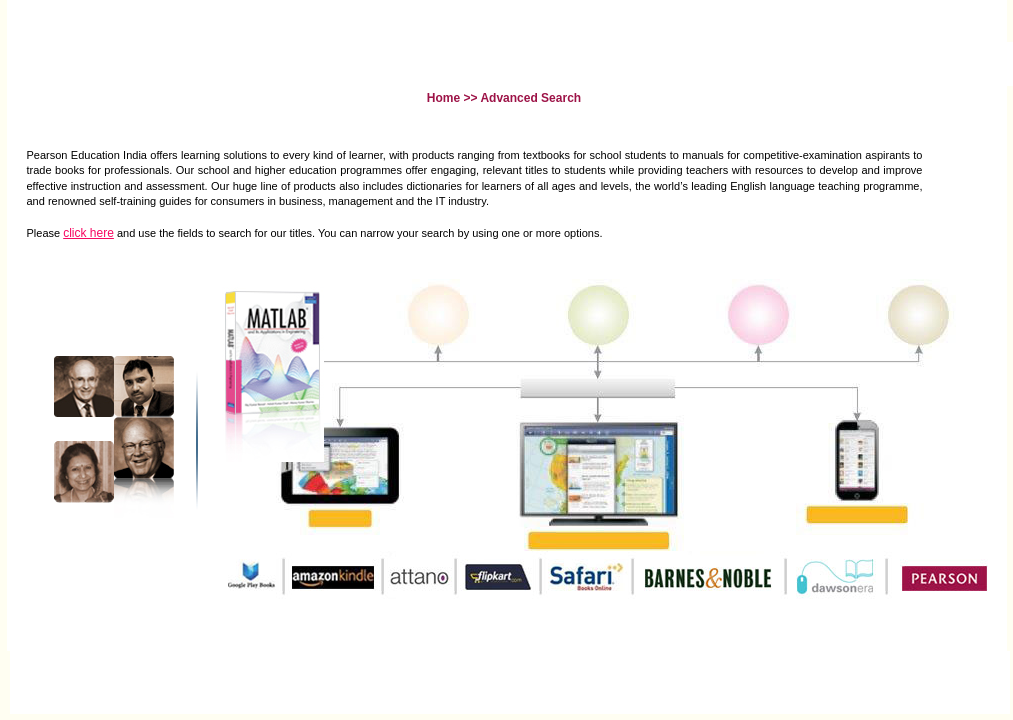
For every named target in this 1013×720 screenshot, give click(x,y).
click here (88, 233)
